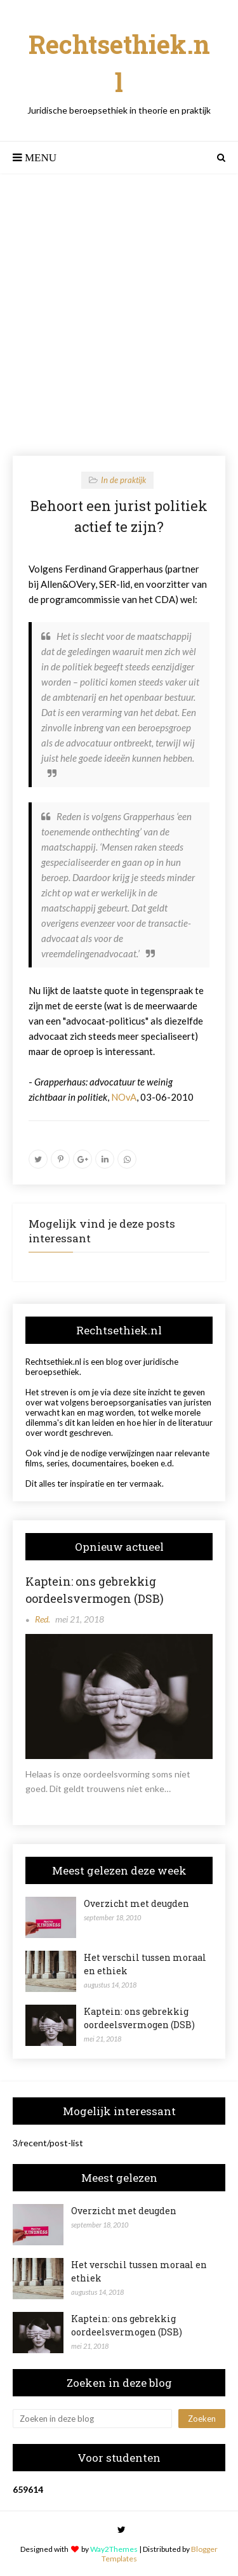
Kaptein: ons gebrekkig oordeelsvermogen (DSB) (94, 1590)
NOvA (123, 1097)
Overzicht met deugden (136, 1903)
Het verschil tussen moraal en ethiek (145, 1964)
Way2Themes (114, 2549)
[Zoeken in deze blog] (92, 2418)
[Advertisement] (119, 315)
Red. (42, 1619)
